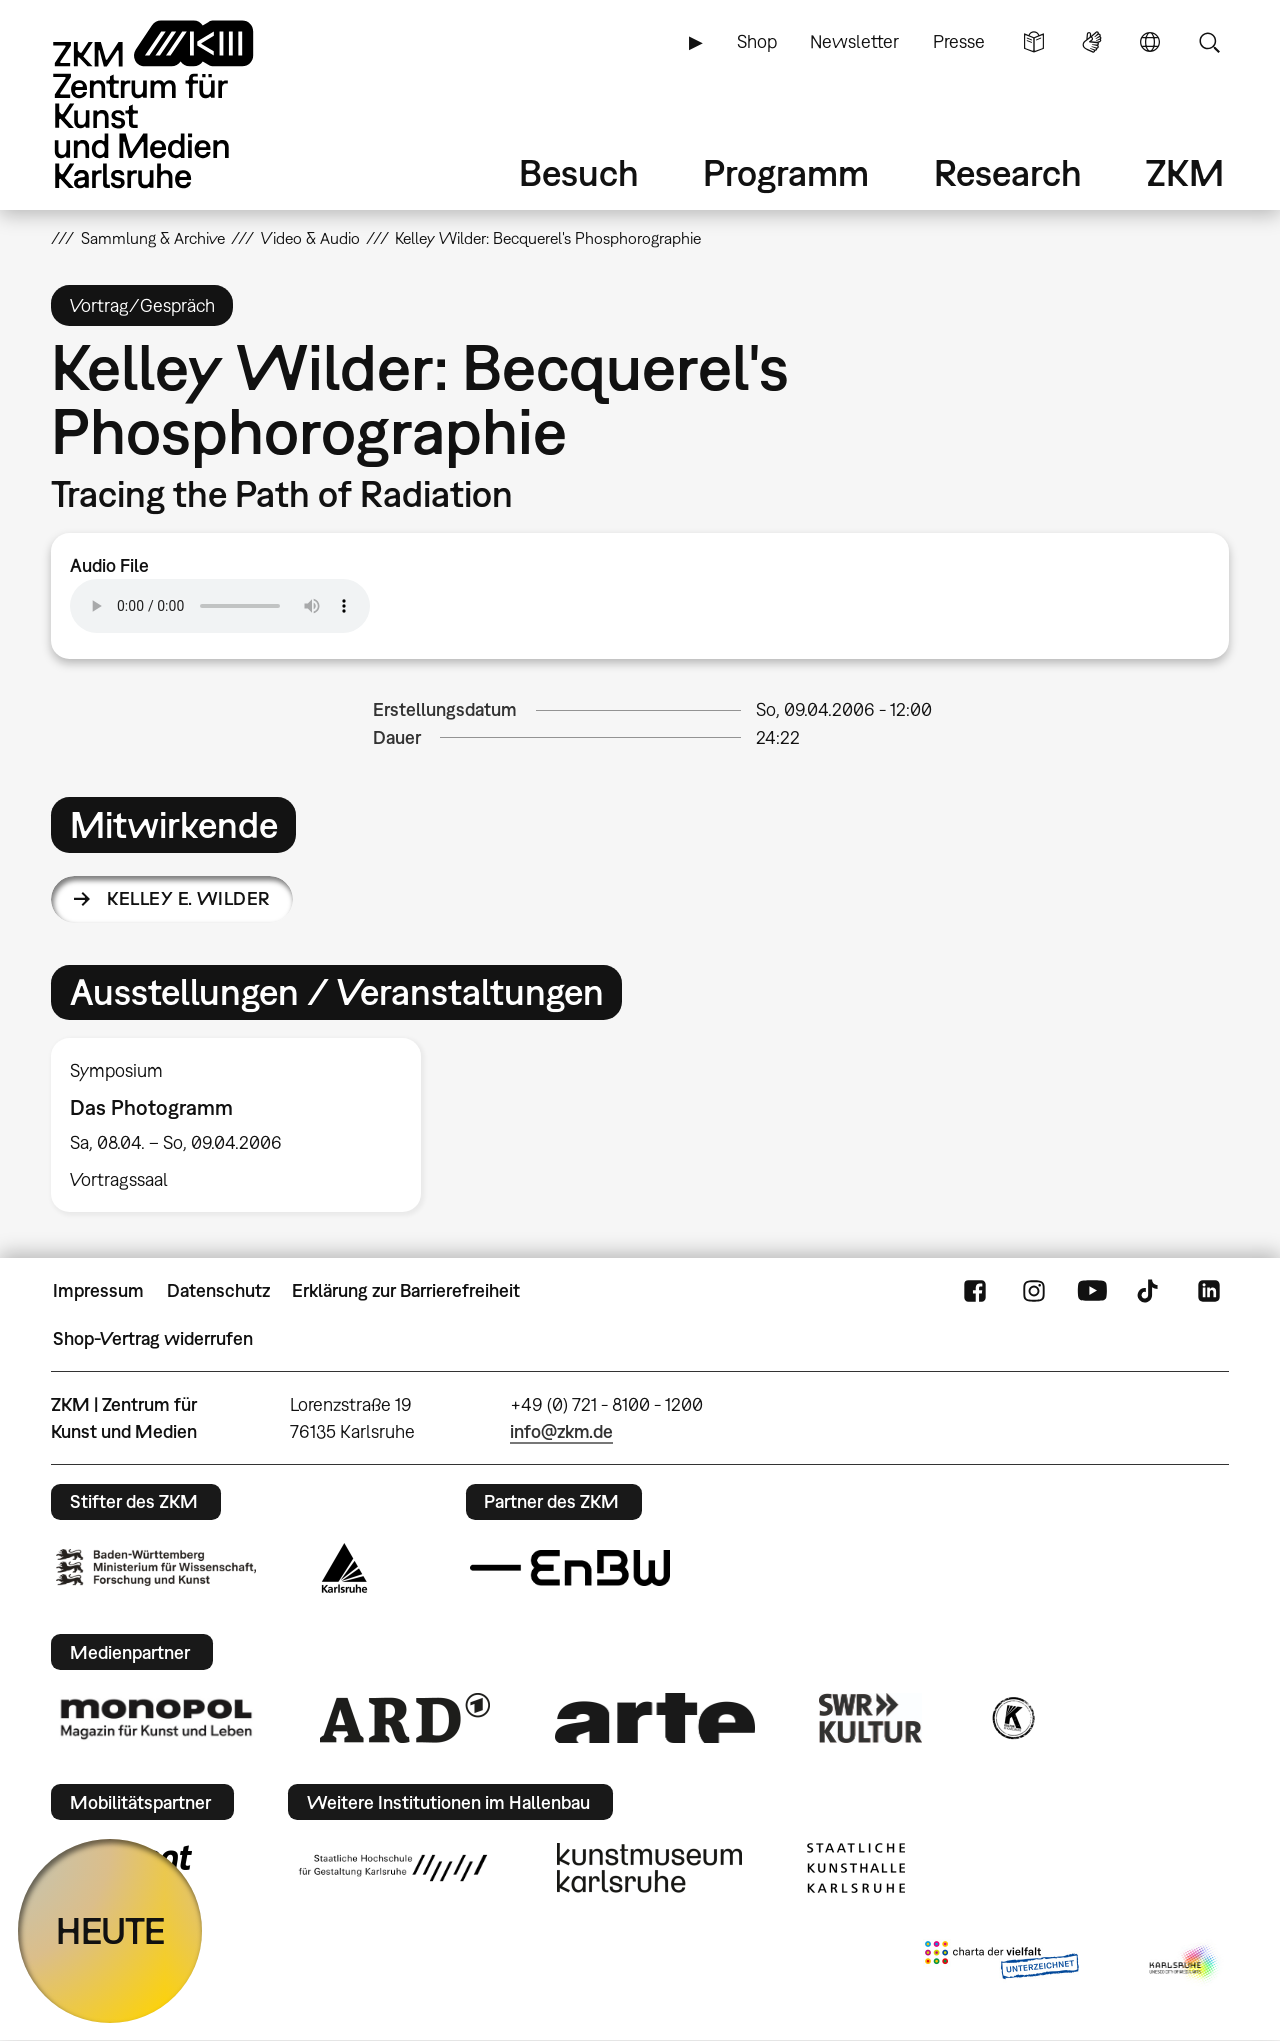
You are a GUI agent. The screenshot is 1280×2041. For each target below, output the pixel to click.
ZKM (1185, 172)
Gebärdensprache (1092, 42)
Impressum (98, 1290)
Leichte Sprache (1034, 42)
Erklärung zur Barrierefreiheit (406, 1290)
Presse (959, 41)
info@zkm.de (561, 1431)
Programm (786, 172)
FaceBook (975, 1291)
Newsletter (854, 41)
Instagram (1034, 1291)
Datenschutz (218, 1290)
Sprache (1150, 42)
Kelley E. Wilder (188, 898)
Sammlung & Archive (153, 238)
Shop (757, 41)
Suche (1209, 42)
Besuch (579, 172)
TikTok (1150, 1291)
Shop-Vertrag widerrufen (153, 1338)
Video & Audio (310, 238)
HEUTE (110, 1930)
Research (1008, 172)
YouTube (1092, 1291)
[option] (245, 1125)
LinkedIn (1209, 1291)
